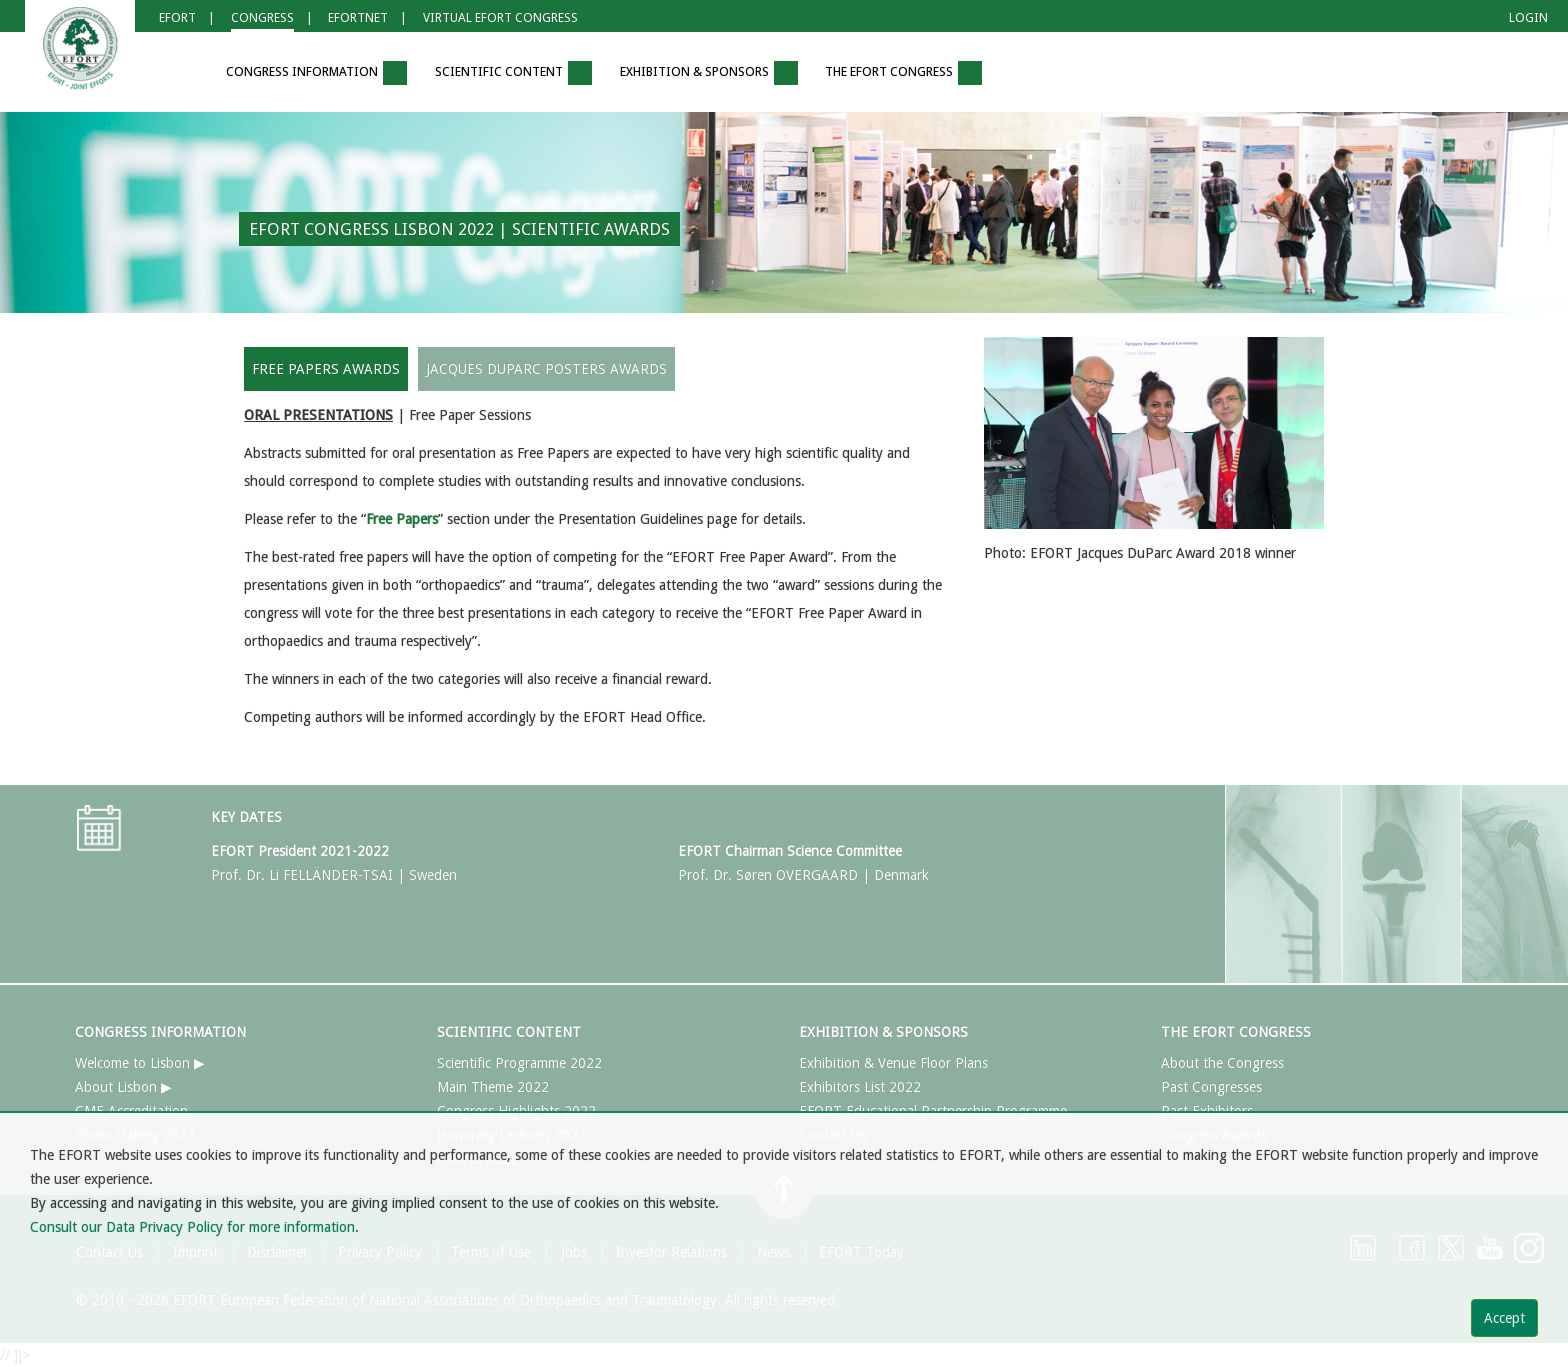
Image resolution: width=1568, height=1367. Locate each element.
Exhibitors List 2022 (860, 1087)
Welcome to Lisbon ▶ (140, 1063)
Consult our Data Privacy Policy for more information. (194, 1227)
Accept (1504, 1318)
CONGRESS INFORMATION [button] (316, 73)
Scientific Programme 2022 (519, 1063)
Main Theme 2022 (493, 1087)
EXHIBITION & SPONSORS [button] (709, 73)
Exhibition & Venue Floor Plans (893, 1063)
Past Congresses (1211, 1087)
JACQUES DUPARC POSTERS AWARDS (546, 369)
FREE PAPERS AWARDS (326, 369)
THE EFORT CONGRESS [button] (903, 73)
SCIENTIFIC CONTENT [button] (513, 73)
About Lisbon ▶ (123, 1087)
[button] (183, 73)
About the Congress (1222, 1063)
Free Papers (402, 519)
